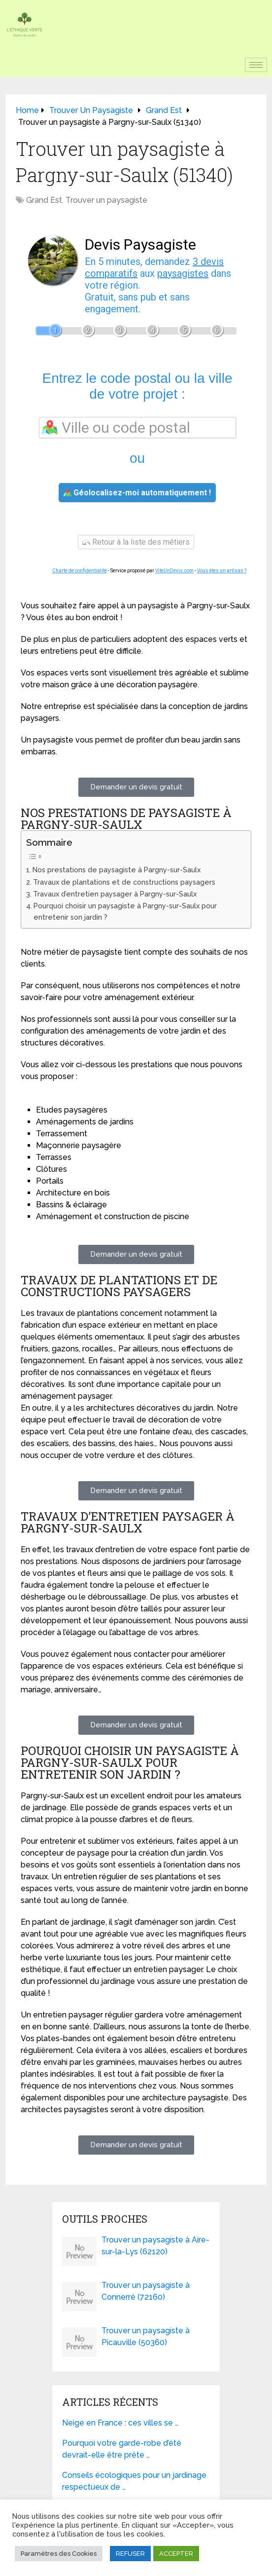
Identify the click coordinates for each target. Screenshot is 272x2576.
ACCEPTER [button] (176, 2553)
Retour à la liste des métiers (136, 542)
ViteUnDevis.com (174, 570)
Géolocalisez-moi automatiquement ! (137, 492)
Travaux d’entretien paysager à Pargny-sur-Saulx (115, 894)
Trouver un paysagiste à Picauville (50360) (146, 2336)
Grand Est (44, 200)
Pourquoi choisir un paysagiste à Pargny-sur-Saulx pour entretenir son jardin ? (125, 911)
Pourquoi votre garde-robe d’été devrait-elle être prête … (121, 2449)
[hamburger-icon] (256, 65)
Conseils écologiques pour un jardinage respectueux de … (134, 2481)
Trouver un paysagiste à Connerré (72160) (146, 2291)
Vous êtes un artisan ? (221, 570)
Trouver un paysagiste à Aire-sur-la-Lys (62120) (155, 2245)
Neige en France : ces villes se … (120, 2422)
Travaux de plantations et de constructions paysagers (124, 882)
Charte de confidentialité (79, 570)
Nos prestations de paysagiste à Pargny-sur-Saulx (117, 869)
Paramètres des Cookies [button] (59, 2553)
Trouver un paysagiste (106, 200)
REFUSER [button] (130, 2553)
